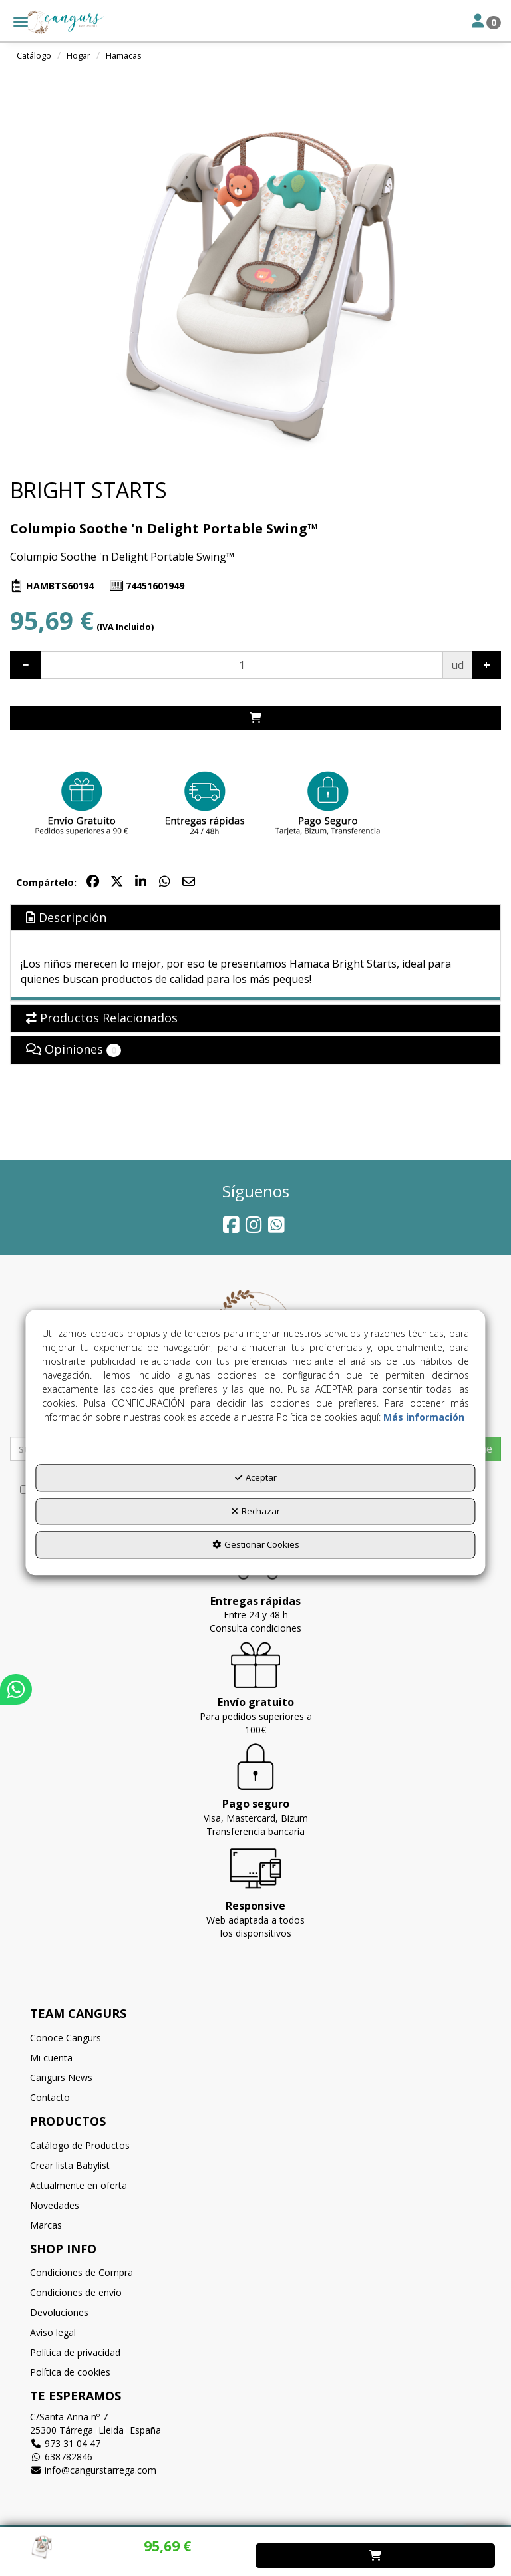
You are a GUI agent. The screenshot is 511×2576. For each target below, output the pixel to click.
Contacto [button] (50, 2097)
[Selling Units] (241, 664)
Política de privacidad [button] (75, 2352)
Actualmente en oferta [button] (78, 2185)
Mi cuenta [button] (51, 2057)
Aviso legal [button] (53, 2332)
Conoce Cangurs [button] (65, 2037)
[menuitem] (255, 2038)
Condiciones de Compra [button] (81, 2272)
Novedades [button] (54, 2205)
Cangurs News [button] (61, 2077)
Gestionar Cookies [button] (255, 1545)
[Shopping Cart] (255, 718)
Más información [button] (423, 1417)
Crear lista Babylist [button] (70, 2165)
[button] (54, 22)
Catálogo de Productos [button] (80, 2145)
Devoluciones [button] (59, 2312)
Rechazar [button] (256, 1511)
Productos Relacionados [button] (102, 1018)
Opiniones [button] (73, 1049)
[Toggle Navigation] (486, 22)
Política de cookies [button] (70, 2372)
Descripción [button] (66, 917)
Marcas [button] (46, 2225)
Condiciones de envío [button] (76, 2292)
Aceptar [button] (256, 1478)
